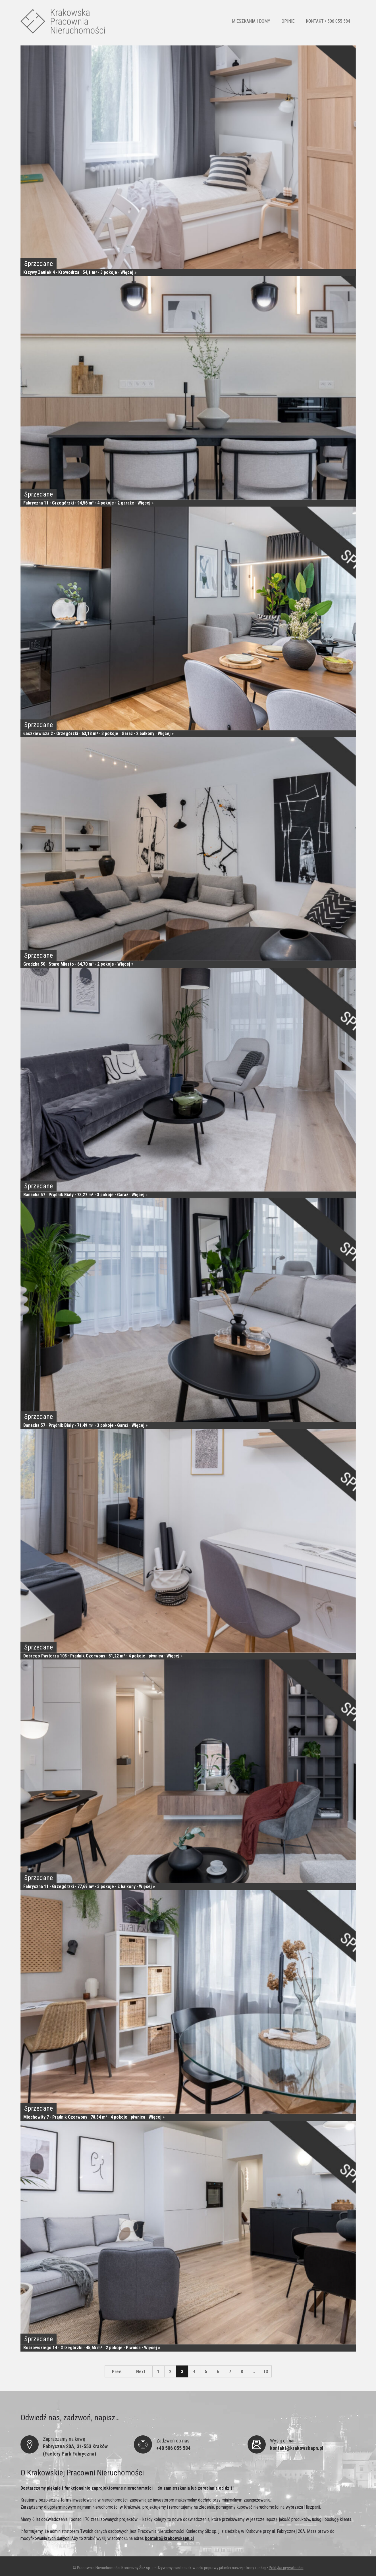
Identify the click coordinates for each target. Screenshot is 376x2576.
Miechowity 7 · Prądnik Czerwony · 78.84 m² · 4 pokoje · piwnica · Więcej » (94, 2117)
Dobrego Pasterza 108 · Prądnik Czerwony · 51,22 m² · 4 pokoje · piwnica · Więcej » (102, 1655)
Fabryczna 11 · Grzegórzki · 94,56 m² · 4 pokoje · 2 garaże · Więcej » (88, 502)
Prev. (117, 2371)
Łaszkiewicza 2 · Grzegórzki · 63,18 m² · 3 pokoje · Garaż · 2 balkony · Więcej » (98, 733)
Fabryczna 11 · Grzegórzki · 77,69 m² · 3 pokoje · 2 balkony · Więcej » (89, 1886)
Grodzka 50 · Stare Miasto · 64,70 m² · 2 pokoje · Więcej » (78, 964)
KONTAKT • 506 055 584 (328, 21)
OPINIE (288, 21)
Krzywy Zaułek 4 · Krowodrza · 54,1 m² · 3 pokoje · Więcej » (79, 272)
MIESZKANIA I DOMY (251, 21)
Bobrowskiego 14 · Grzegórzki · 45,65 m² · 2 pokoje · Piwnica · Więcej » (91, 2347)
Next (140, 2371)
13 (265, 2371)
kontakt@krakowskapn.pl (169, 2538)
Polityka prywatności (286, 2567)
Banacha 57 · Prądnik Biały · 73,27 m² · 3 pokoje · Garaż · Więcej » (85, 1194)
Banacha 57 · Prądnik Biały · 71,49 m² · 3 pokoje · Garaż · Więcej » (85, 1425)
